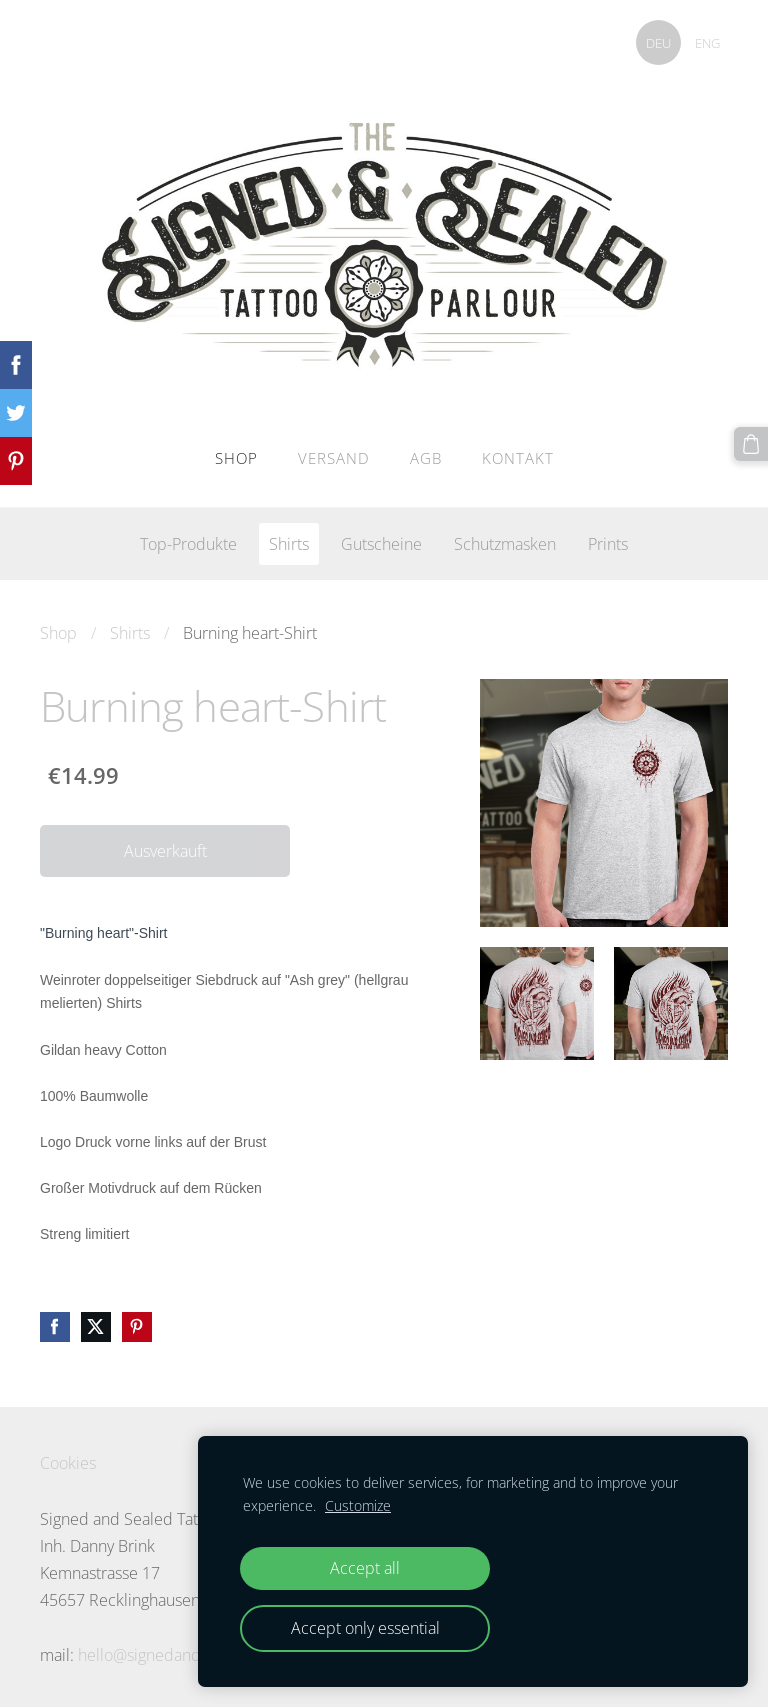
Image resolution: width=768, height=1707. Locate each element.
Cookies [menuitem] (68, 1462)
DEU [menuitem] (656, 43)
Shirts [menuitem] (289, 542)
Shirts (130, 631)
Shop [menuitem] (236, 456)
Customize (358, 1505)
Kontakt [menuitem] (518, 456)
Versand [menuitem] (334, 456)
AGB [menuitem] (426, 456)
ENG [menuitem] (705, 43)
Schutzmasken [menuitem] (505, 542)
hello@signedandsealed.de (174, 1653)
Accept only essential (365, 1628)
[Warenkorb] (751, 444)
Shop (58, 631)
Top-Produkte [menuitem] (188, 542)
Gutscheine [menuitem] (381, 542)
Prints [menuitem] (608, 542)
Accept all (365, 1568)
